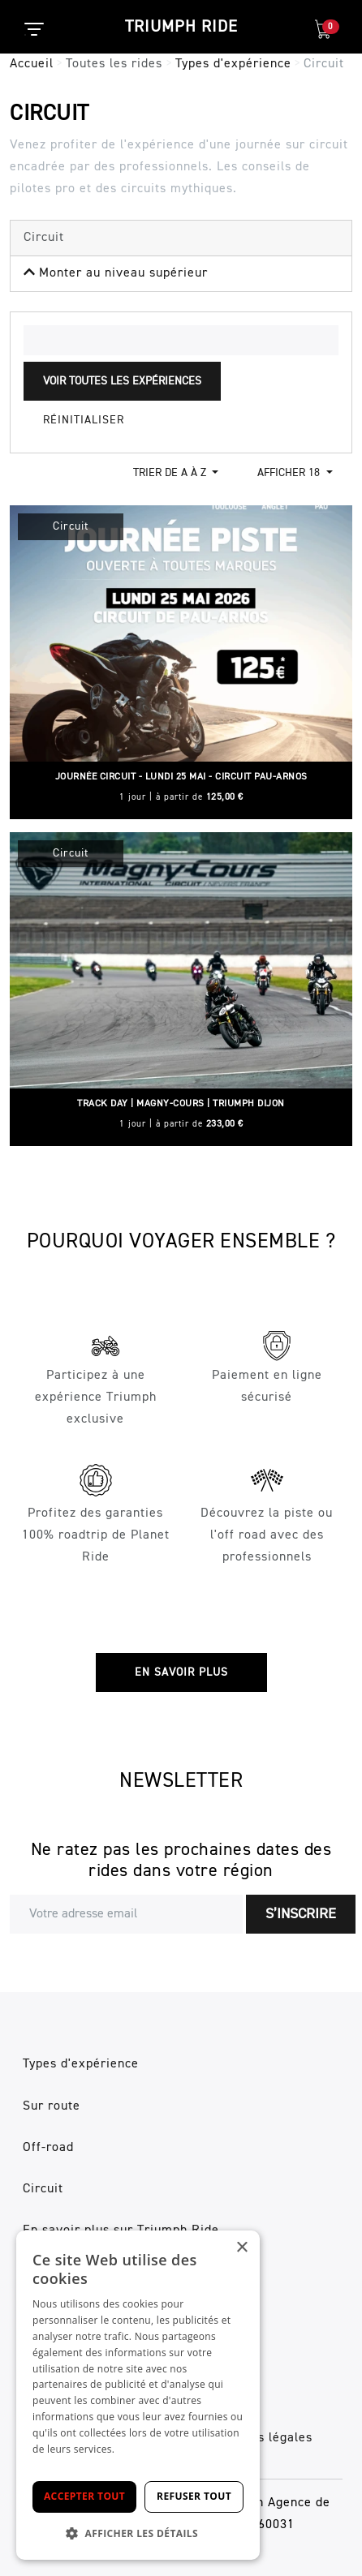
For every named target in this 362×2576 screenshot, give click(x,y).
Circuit (43, 2189)
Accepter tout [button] (84, 2496)
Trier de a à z (171, 473)
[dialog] (138, 2395)
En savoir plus (181, 1672)
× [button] (241, 2248)
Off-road (48, 2147)
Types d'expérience (233, 64)
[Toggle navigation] (25, 35)
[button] (137, 2533)
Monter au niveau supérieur (116, 272)
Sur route (51, 2106)
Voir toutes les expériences (122, 381)
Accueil (32, 64)
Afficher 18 (290, 473)
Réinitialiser (83, 420)
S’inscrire (300, 1914)
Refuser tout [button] (194, 2496)
